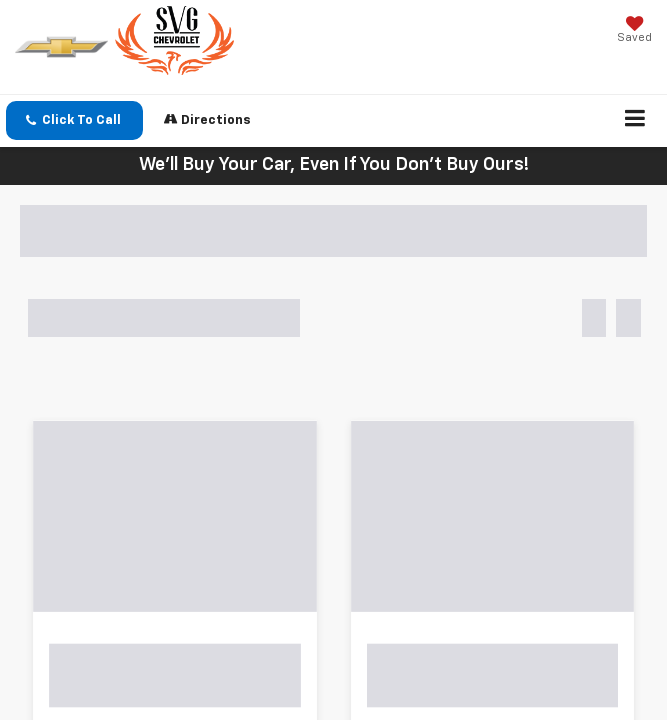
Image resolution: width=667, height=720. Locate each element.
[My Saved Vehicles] (634, 31)
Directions (207, 119)
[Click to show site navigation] (635, 121)
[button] (74, 120)
